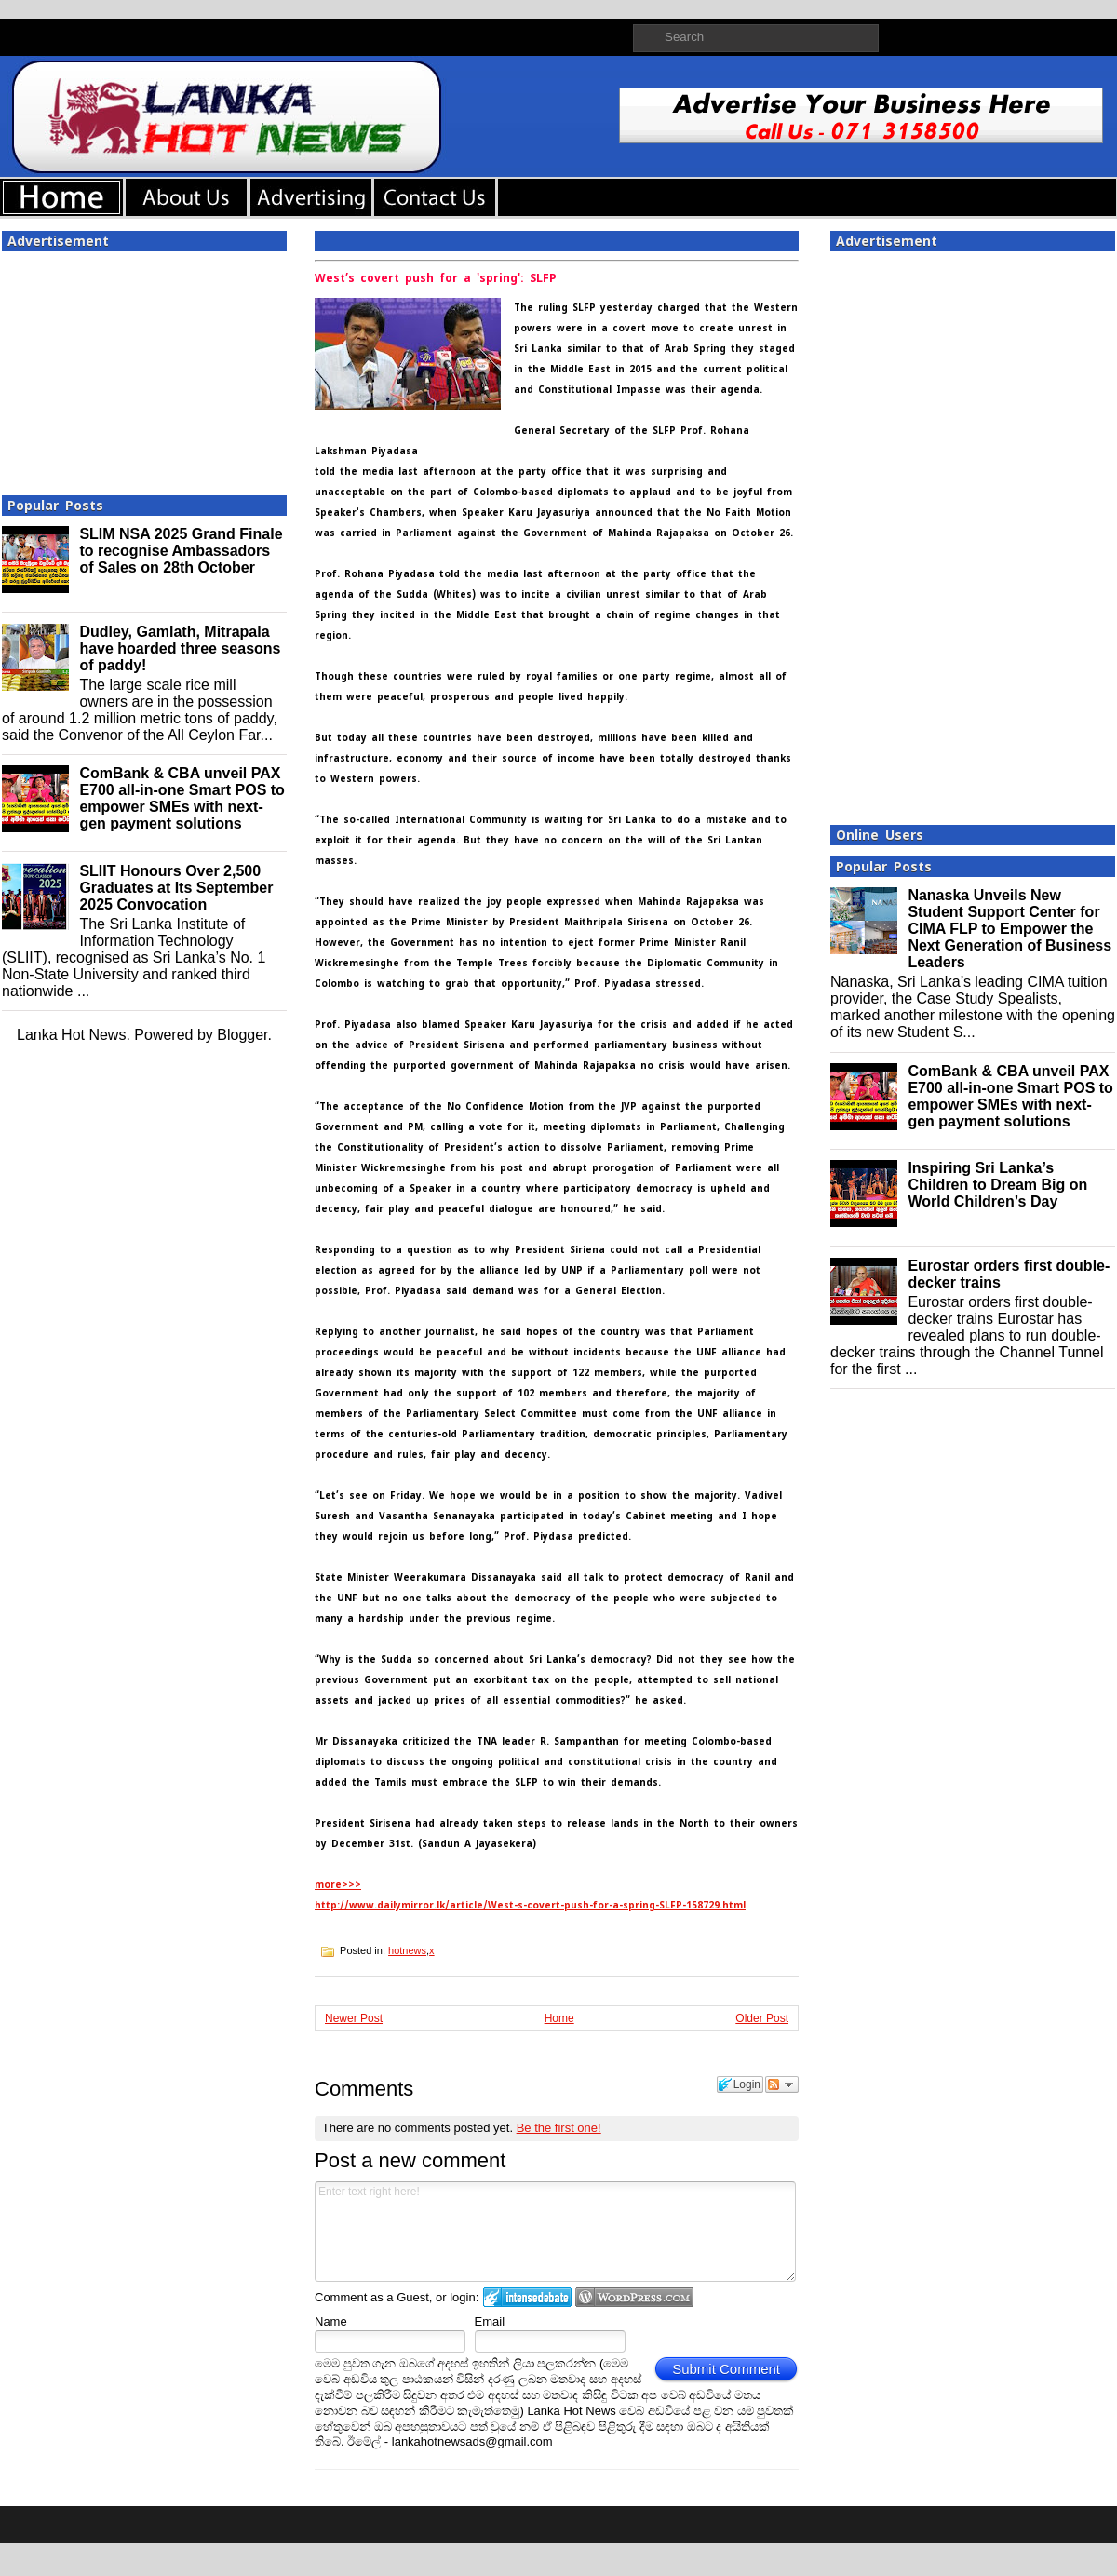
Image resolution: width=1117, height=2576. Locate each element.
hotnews (407, 1950)
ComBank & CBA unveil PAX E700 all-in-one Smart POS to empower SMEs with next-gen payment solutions (182, 798)
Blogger (242, 1035)
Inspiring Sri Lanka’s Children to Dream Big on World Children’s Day (997, 1184)
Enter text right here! (555, 2231)
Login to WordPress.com (634, 2297)
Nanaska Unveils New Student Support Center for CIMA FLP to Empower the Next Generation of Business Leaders (1009, 928)
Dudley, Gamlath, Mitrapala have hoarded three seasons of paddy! (179, 648)
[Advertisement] (144, 367)
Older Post (761, 2018)
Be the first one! (559, 2128)
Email (490, 2321)
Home (559, 2018)
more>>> (338, 1885)
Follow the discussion (782, 2084)
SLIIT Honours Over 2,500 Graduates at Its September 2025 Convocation (176, 887)
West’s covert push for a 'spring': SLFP (436, 278)
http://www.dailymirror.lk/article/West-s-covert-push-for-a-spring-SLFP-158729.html (530, 1905)
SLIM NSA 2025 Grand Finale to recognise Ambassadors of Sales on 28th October (180, 550)
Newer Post (354, 2018)
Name (331, 2321)
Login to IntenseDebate (527, 2297)
